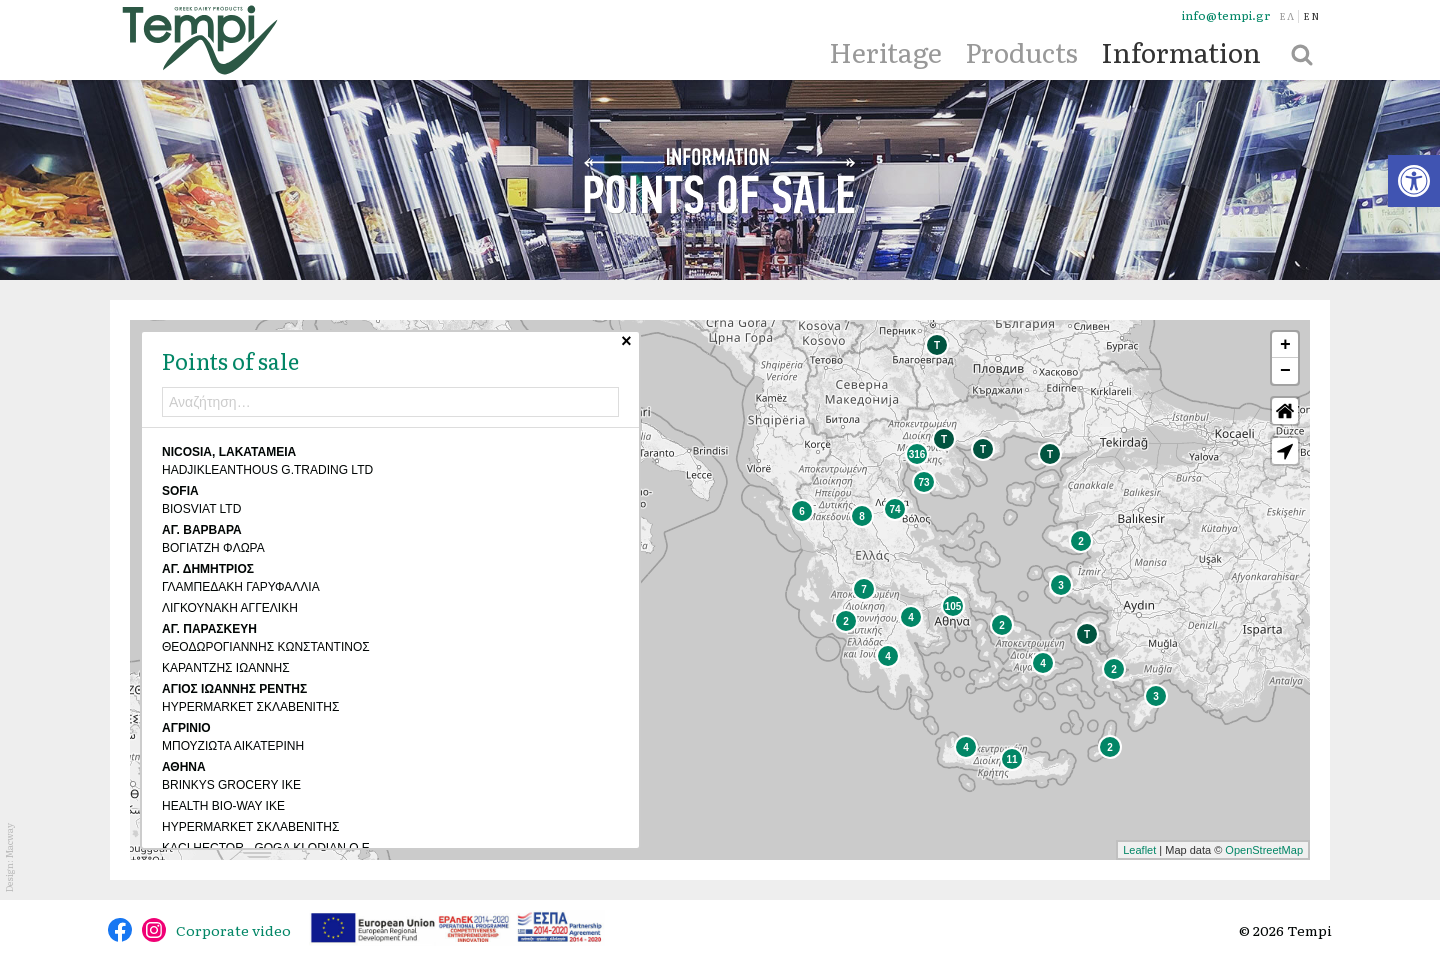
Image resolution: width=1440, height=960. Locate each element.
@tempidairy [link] (120, 930)
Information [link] (1181, 51)
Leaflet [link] (1139, 850)
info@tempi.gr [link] (1226, 15)
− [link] (1285, 371)
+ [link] (1285, 345)
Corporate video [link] (233, 930)
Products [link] (1021, 51)
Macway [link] (9, 840)
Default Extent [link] (1285, 411)
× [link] (577, 344)
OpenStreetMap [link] (1264, 850)
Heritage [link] (885, 51)
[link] (1414, 181)
